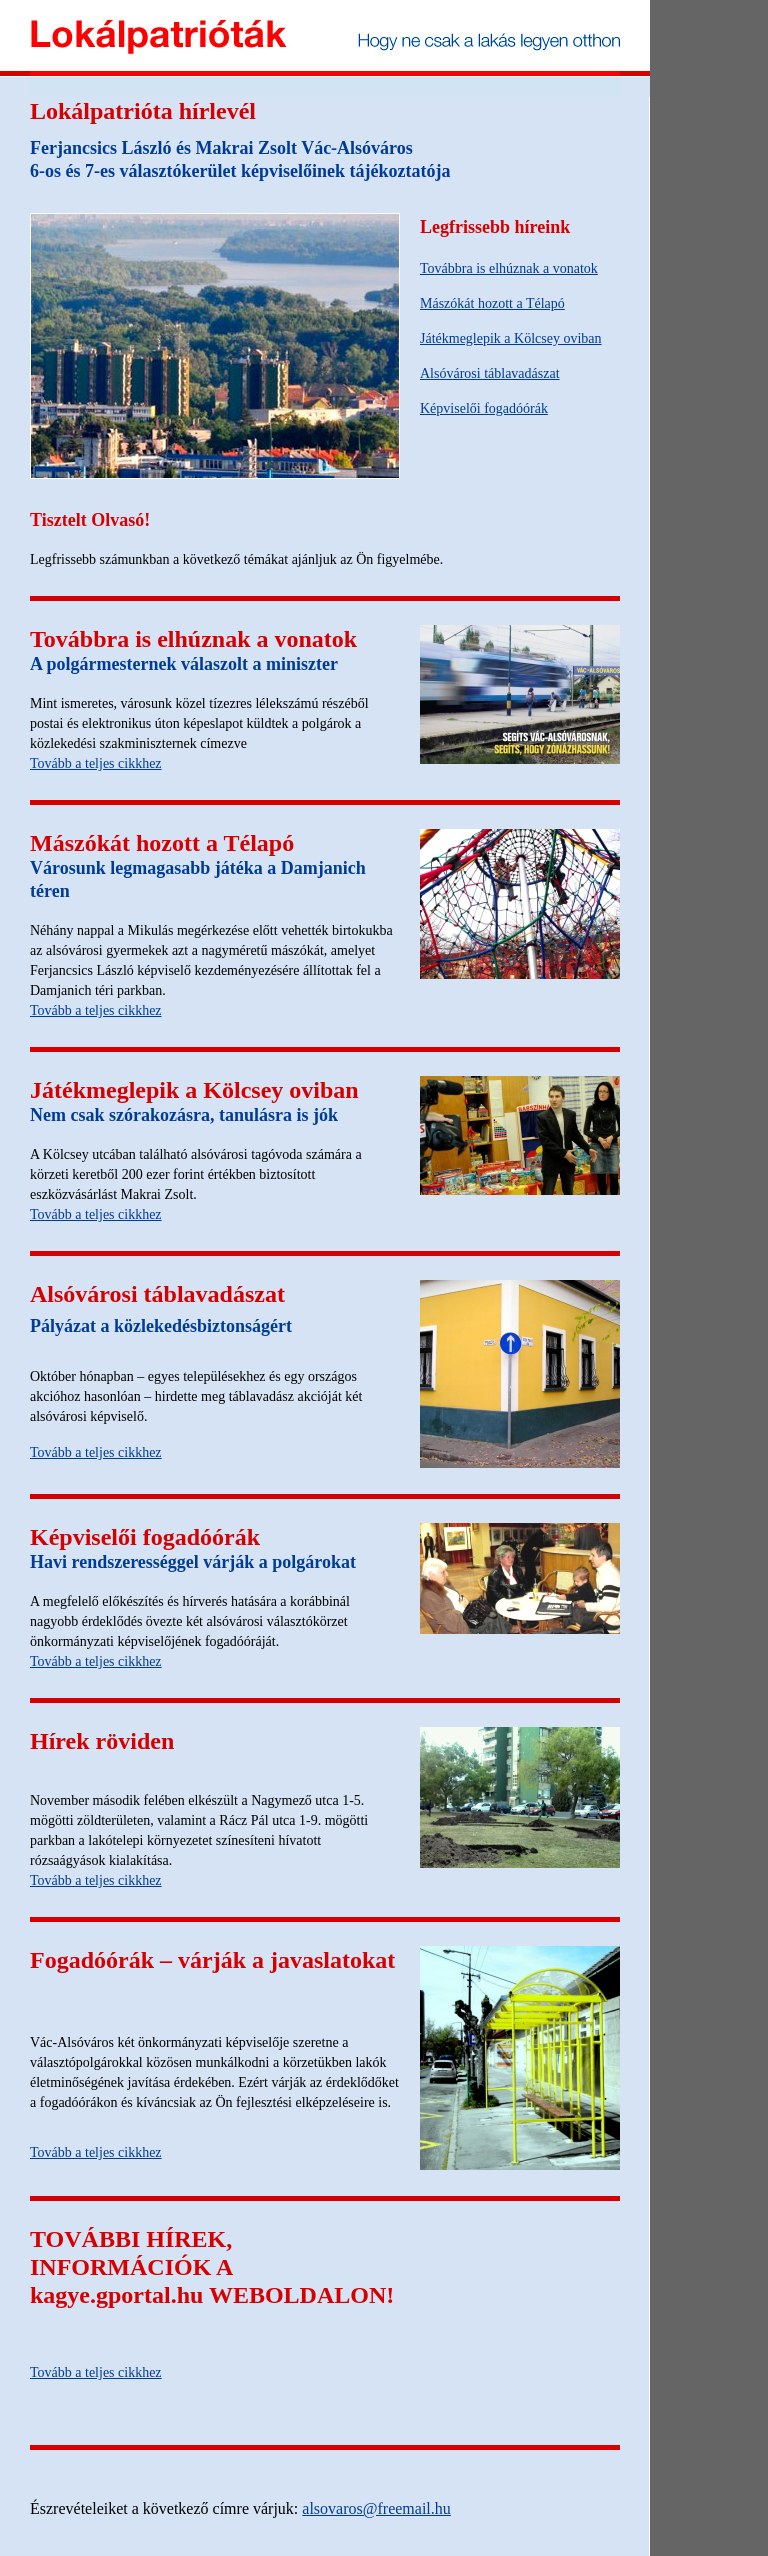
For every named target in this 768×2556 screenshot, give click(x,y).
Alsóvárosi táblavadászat (490, 373)
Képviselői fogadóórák (484, 408)
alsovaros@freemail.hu (376, 2508)
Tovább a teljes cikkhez (96, 763)
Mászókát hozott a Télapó (492, 303)
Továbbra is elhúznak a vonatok (509, 268)
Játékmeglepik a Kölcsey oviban (511, 338)
